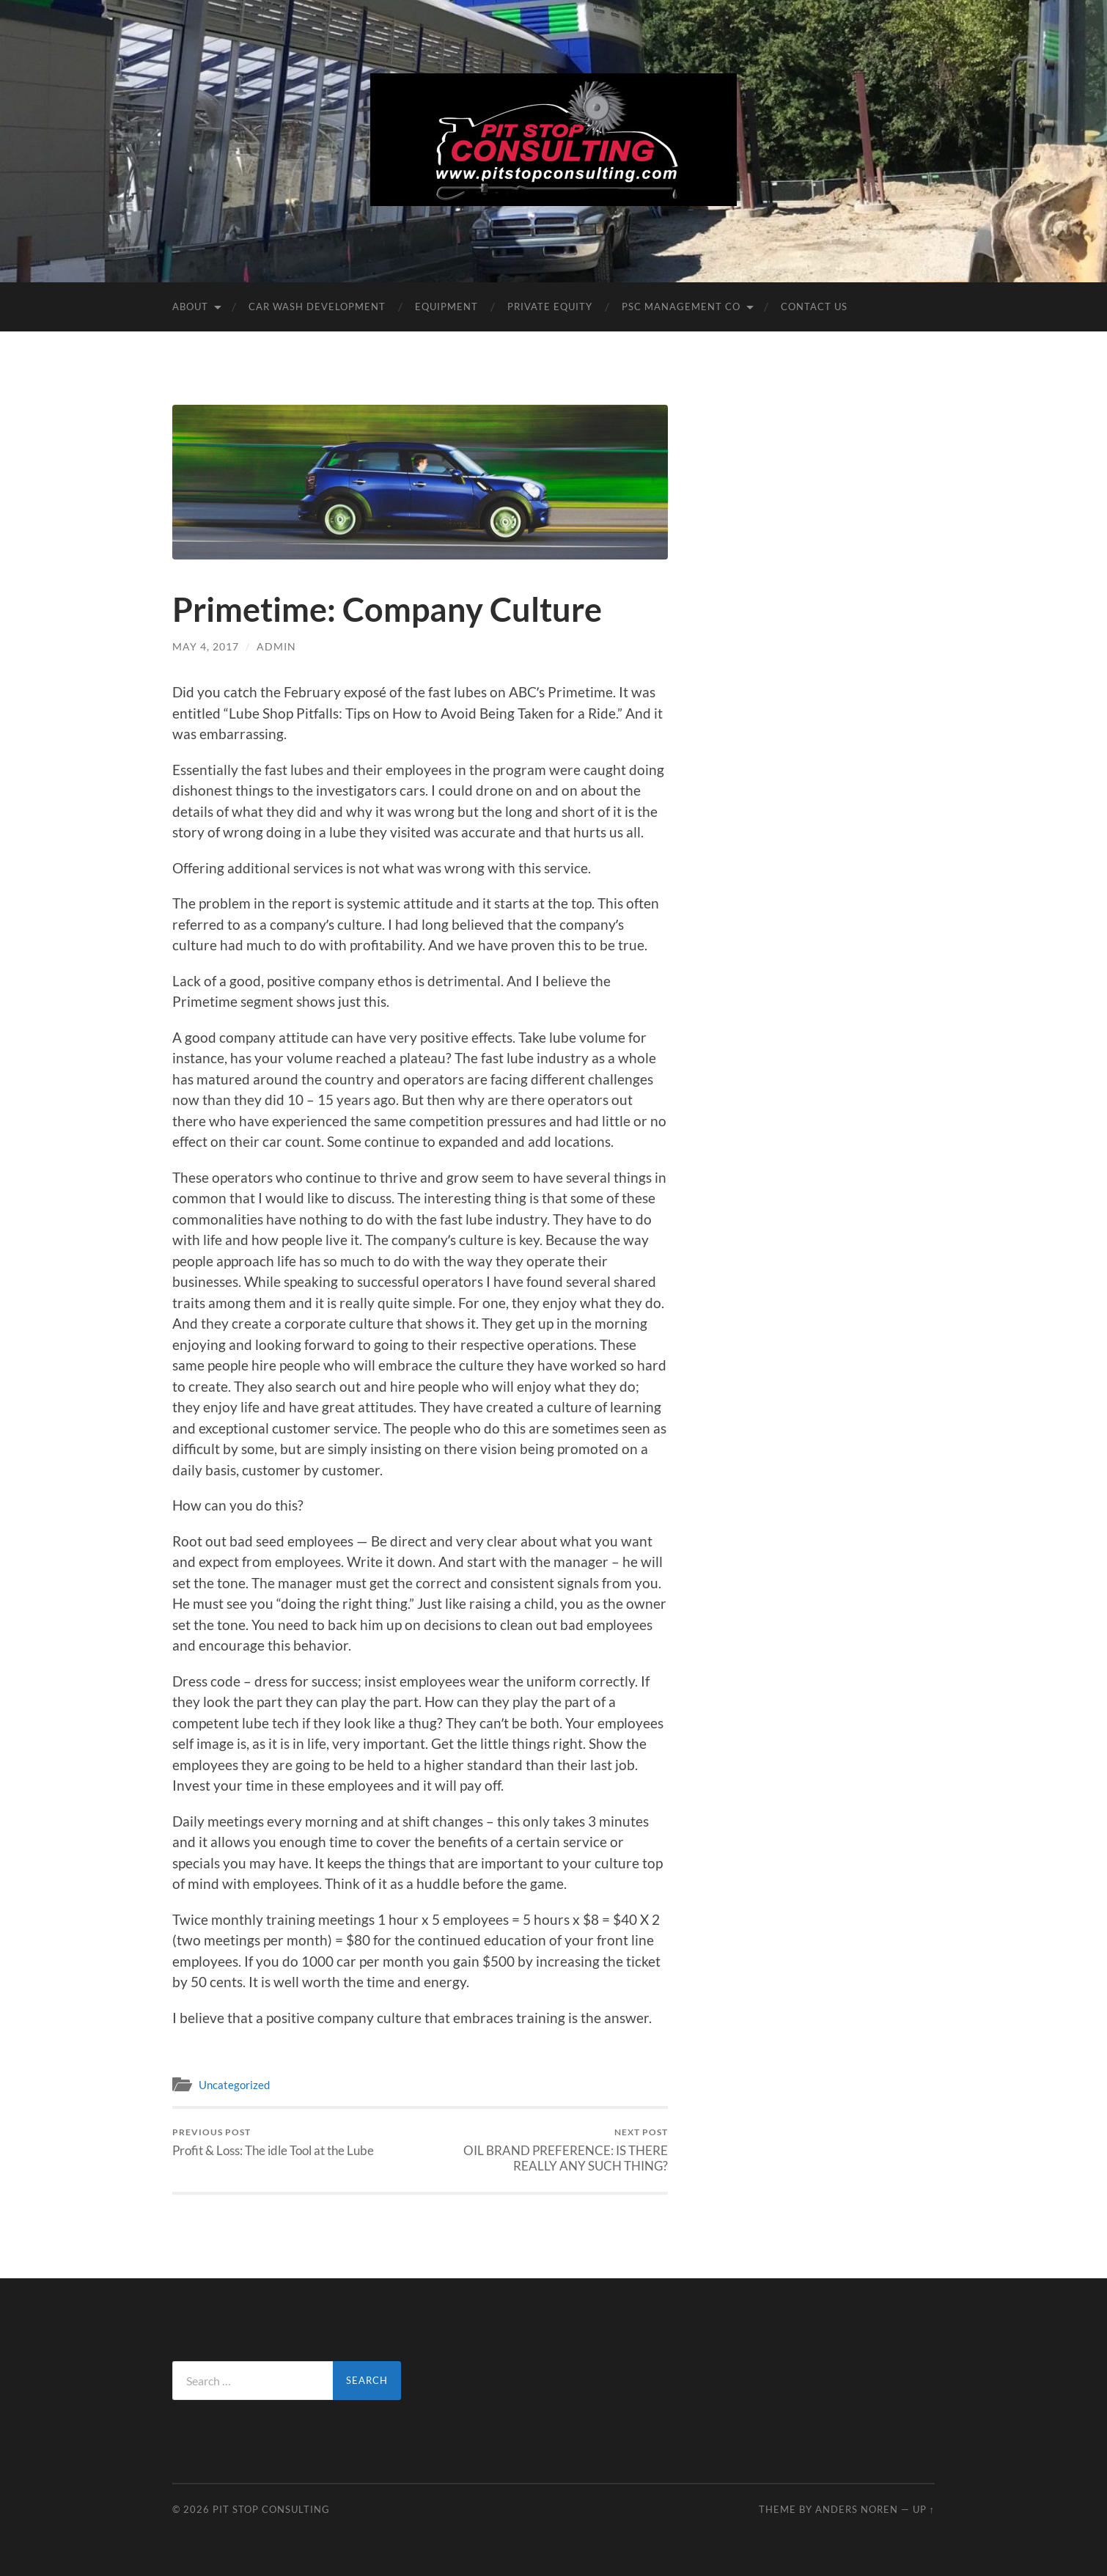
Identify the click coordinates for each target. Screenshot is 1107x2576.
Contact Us (814, 306)
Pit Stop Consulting (271, 2509)
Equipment (446, 306)
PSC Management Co (681, 306)
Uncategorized (234, 2084)
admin (276, 646)
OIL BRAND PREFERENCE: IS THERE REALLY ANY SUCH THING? (546, 2150)
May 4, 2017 (205, 646)
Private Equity (549, 306)
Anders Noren (856, 2509)
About (190, 306)
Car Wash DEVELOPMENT (317, 306)
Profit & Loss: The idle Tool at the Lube (273, 2142)
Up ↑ (924, 2509)
